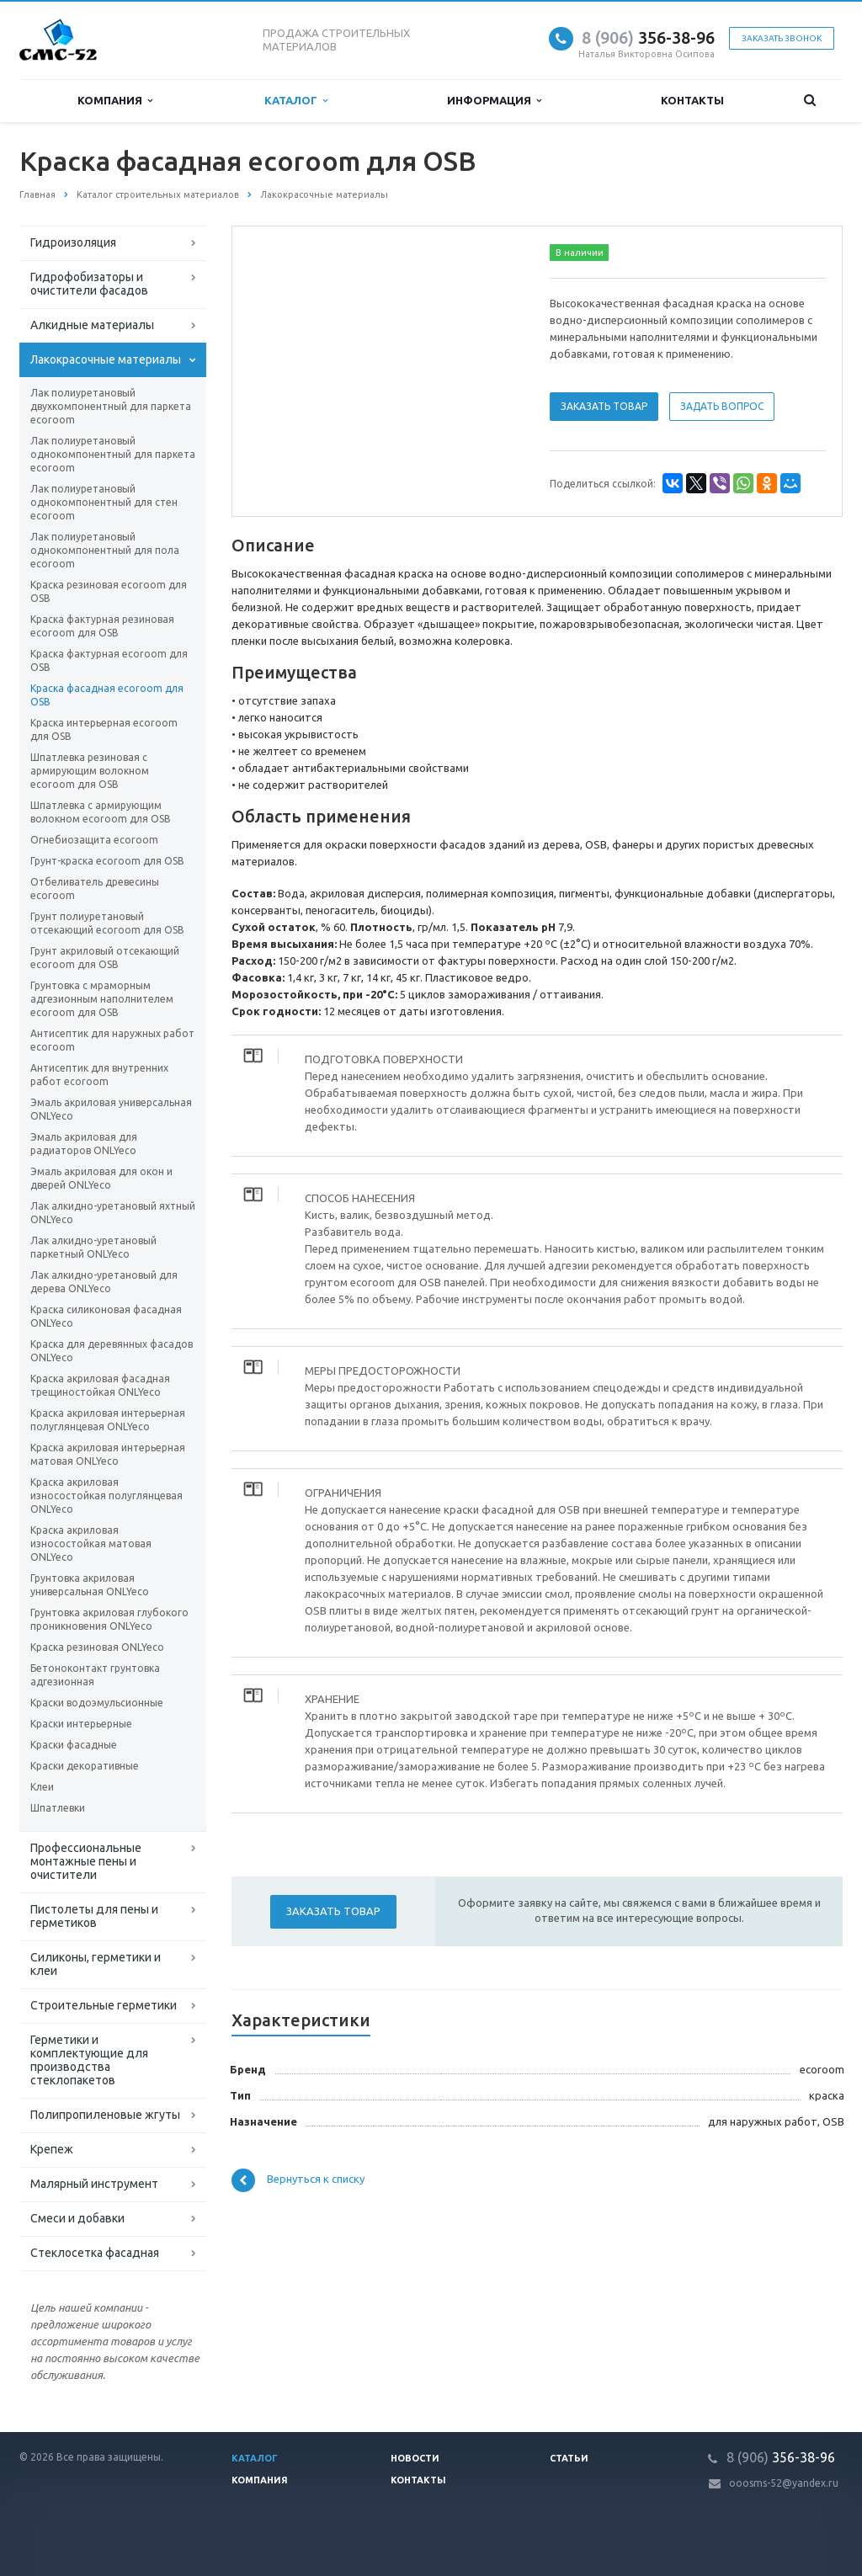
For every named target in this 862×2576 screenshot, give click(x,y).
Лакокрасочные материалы (105, 359)
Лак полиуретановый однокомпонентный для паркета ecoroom (112, 454)
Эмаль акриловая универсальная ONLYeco (111, 1109)
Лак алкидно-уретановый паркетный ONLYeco (93, 1247)
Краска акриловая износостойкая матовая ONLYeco (91, 1543)
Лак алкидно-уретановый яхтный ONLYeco (112, 1212)
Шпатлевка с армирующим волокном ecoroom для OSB (100, 812)
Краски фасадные (73, 1744)
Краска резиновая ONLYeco (97, 1647)
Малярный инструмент (94, 2183)
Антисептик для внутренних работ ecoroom (99, 1074)
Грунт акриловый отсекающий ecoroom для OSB (104, 957)
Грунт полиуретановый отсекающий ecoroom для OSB (107, 923)
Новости (415, 2458)
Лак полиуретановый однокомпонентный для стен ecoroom (104, 502)
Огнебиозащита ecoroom (94, 839)
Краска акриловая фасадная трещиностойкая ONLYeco (100, 1385)
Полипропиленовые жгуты (105, 2114)
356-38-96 (648, 37)
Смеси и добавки (77, 2218)
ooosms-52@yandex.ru (783, 2483)
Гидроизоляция (73, 242)
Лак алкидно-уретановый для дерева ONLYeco (104, 1281)
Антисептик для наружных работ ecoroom (112, 1040)
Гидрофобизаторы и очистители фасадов (89, 283)
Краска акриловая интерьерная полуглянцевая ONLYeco (107, 1420)
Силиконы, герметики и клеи (95, 1964)
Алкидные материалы (92, 325)
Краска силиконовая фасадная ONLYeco (106, 1316)
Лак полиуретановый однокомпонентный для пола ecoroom (104, 550)
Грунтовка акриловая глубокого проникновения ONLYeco (109, 1619)
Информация (494, 100)
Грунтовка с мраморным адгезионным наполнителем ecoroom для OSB (101, 999)
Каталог (295, 100)
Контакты (692, 100)
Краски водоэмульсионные (96, 1702)
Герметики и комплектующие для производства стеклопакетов (89, 2060)
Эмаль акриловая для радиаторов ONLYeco (83, 1143)
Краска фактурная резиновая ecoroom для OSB (102, 626)
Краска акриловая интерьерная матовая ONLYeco (107, 1454)
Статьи (569, 2458)
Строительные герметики (103, 2005)
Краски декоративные (84, 1765)
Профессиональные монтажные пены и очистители (85, 1861)
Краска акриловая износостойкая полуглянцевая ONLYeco (106, 1495)
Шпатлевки (57, 1807)
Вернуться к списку (297, 2180)
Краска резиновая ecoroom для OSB (108, 591)
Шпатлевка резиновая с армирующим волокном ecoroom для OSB (89, 771)
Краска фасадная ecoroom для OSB (107, 695)
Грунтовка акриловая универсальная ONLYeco (89, 1585)
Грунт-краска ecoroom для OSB (107, 860)
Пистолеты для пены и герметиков (94, 1916)
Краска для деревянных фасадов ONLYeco (111, 1351)
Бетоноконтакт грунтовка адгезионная (95, 1675)
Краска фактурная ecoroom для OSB (109, 660)
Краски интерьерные (81, 1723)
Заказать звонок (782, 38)
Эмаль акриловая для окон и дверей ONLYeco (101, 1178)
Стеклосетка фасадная (94, 2252)
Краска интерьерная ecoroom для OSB (104, 729)
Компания (114, 100)
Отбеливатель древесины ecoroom (94, 888)
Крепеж (51, 2149)
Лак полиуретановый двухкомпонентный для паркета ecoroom (110, 406)
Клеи (42, 1786)
